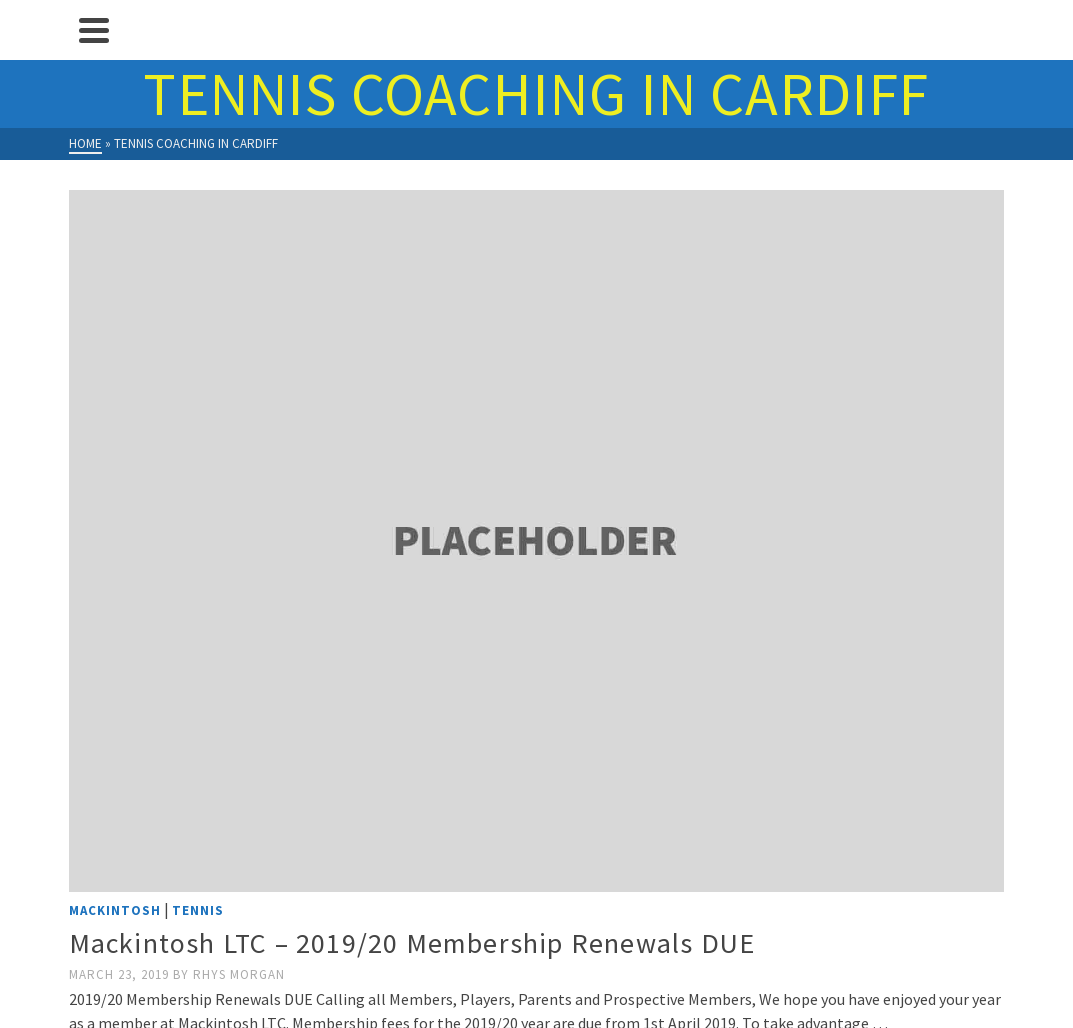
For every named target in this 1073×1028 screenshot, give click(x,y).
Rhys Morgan (239, 974)
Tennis (198, 910)
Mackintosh (115, 910)
